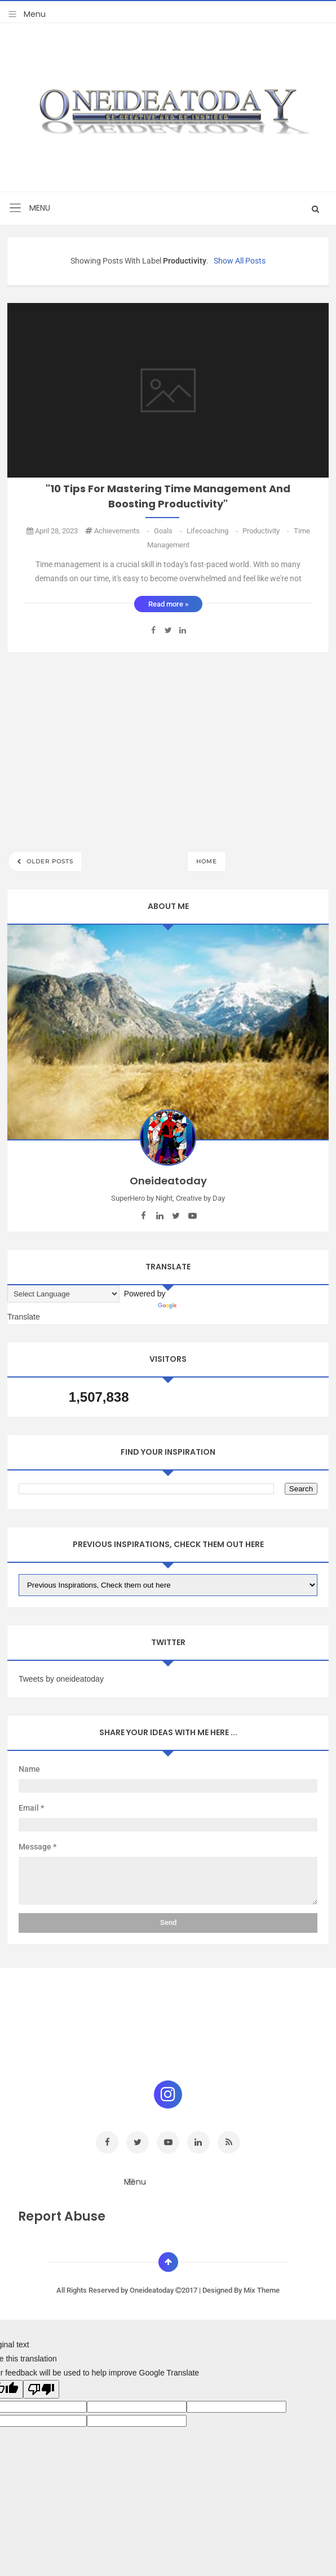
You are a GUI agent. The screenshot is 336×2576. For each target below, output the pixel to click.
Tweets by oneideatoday (61, 1678)
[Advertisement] (168, 748)
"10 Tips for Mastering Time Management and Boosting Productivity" (168, 496)
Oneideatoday (152, 2290)
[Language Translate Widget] (63, 1294)
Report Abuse (61, 2216)
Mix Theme (262, 2290)
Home (206, 861)
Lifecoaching (213, 531)
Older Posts (48, 861)
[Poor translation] (41, 2389)
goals (169, 531)
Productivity (266, 531)
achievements (122, 531)
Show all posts (240, 260)
